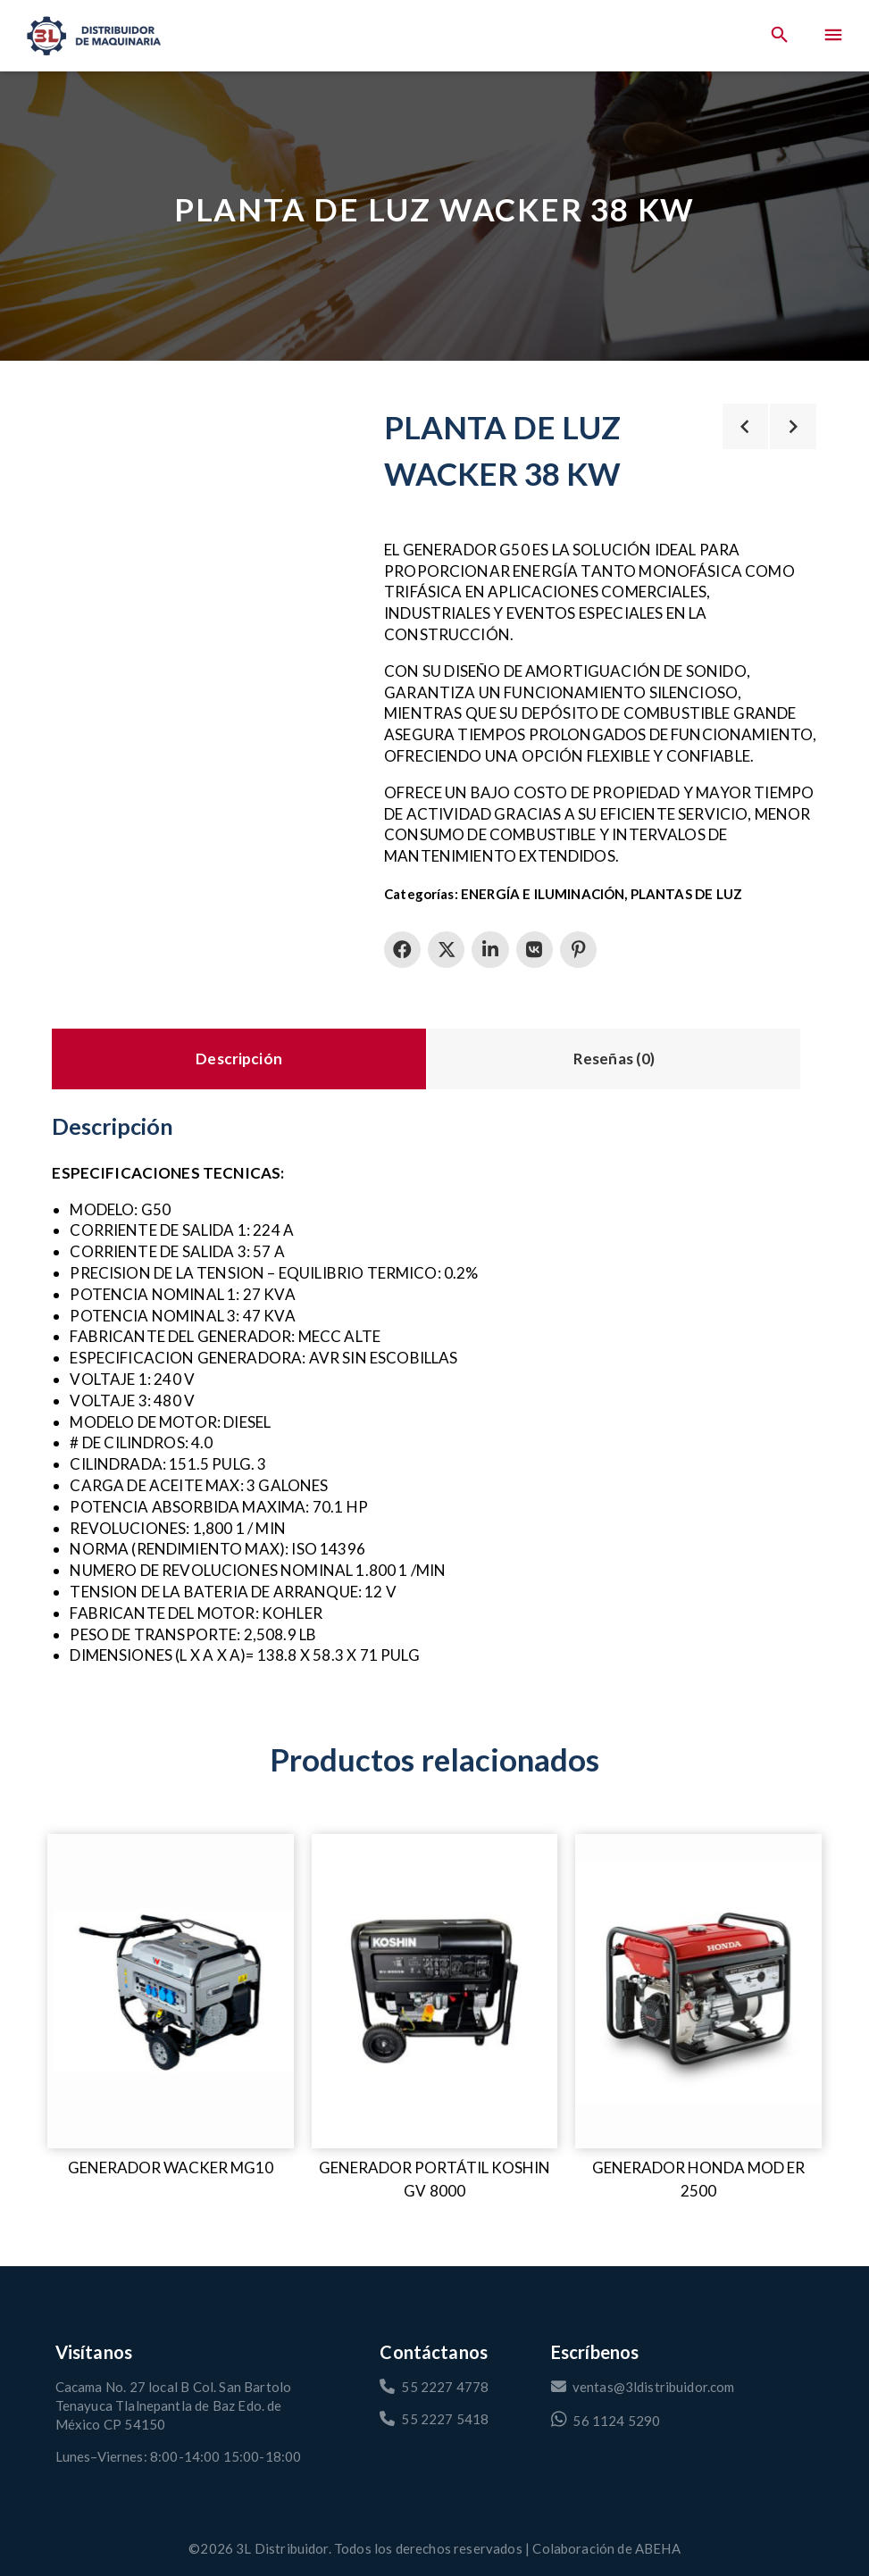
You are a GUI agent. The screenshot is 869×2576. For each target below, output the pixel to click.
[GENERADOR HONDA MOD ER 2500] (698, 1991)
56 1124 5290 (606, 2419)
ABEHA (658, 2548)
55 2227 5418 (434, 2419)
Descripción (239, 1058)
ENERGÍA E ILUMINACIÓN (542, 894)
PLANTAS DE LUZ (686, 894)
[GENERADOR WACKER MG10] (170, 1991)
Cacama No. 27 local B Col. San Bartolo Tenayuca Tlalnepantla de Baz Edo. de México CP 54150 (173, 2405)
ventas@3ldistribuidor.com (643, 2387)
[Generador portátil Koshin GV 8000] (435, 1991)
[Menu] (833, 35)
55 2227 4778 (434, 2387)
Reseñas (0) (614, 1058)
